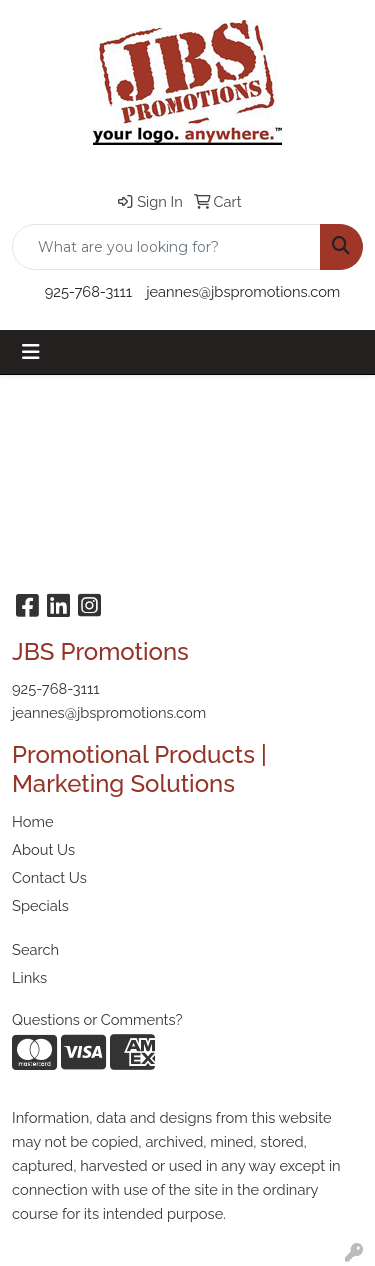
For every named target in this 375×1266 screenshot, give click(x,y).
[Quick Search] (166, 247)
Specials (40, 905)
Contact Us (49, 877)
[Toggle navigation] (31, 352)
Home (33, 821)
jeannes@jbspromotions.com (243, 291)
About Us (43, 849)
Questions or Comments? (97, 1019)
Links (29, 977)
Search (35, 949)
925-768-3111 (88, 291)
